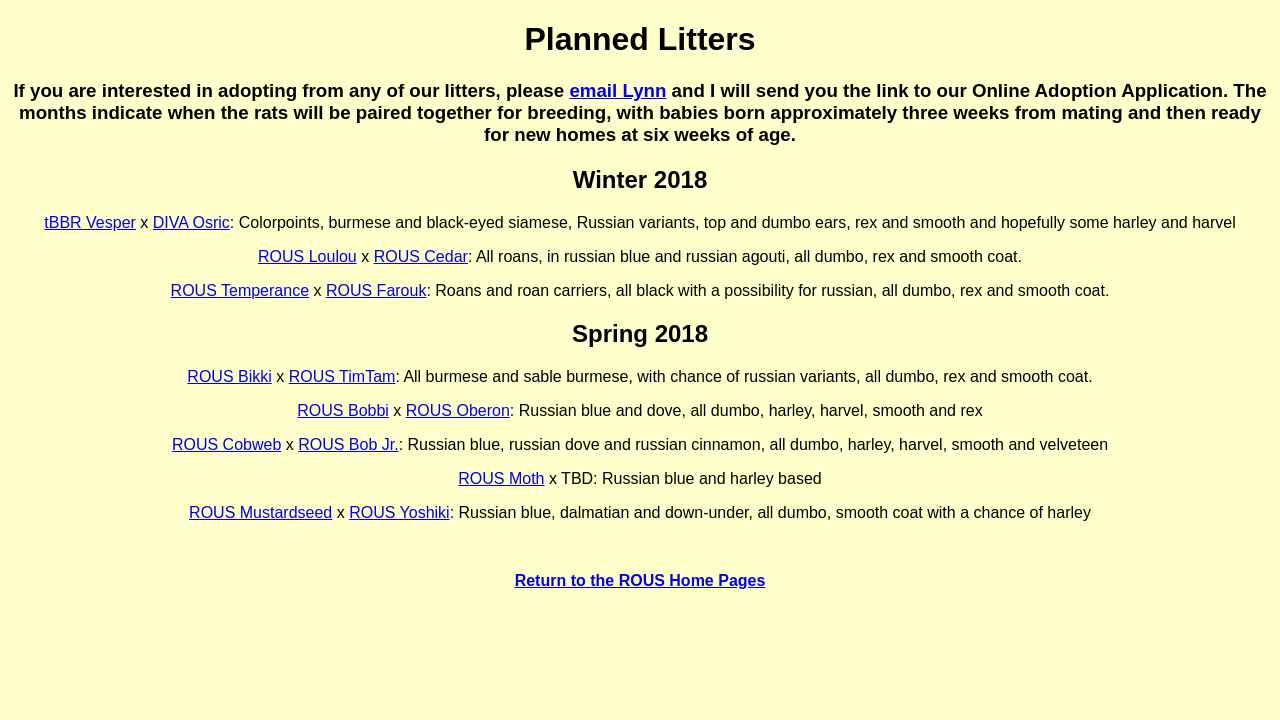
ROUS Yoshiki (399, 512)
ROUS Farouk (376, 290)
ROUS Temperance (240, 290)
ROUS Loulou (307, 256)
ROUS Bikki (229, 376)
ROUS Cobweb (226, 444)
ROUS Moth (501, 478)
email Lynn (617, 90)
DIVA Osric (191, 222)
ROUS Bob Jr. (348, 444)
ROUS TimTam (342, 376)
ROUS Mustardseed (260, 512)
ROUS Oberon (458, 410)
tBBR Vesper (90, 222)
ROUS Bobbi (343, 410)
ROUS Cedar (421, 256)
